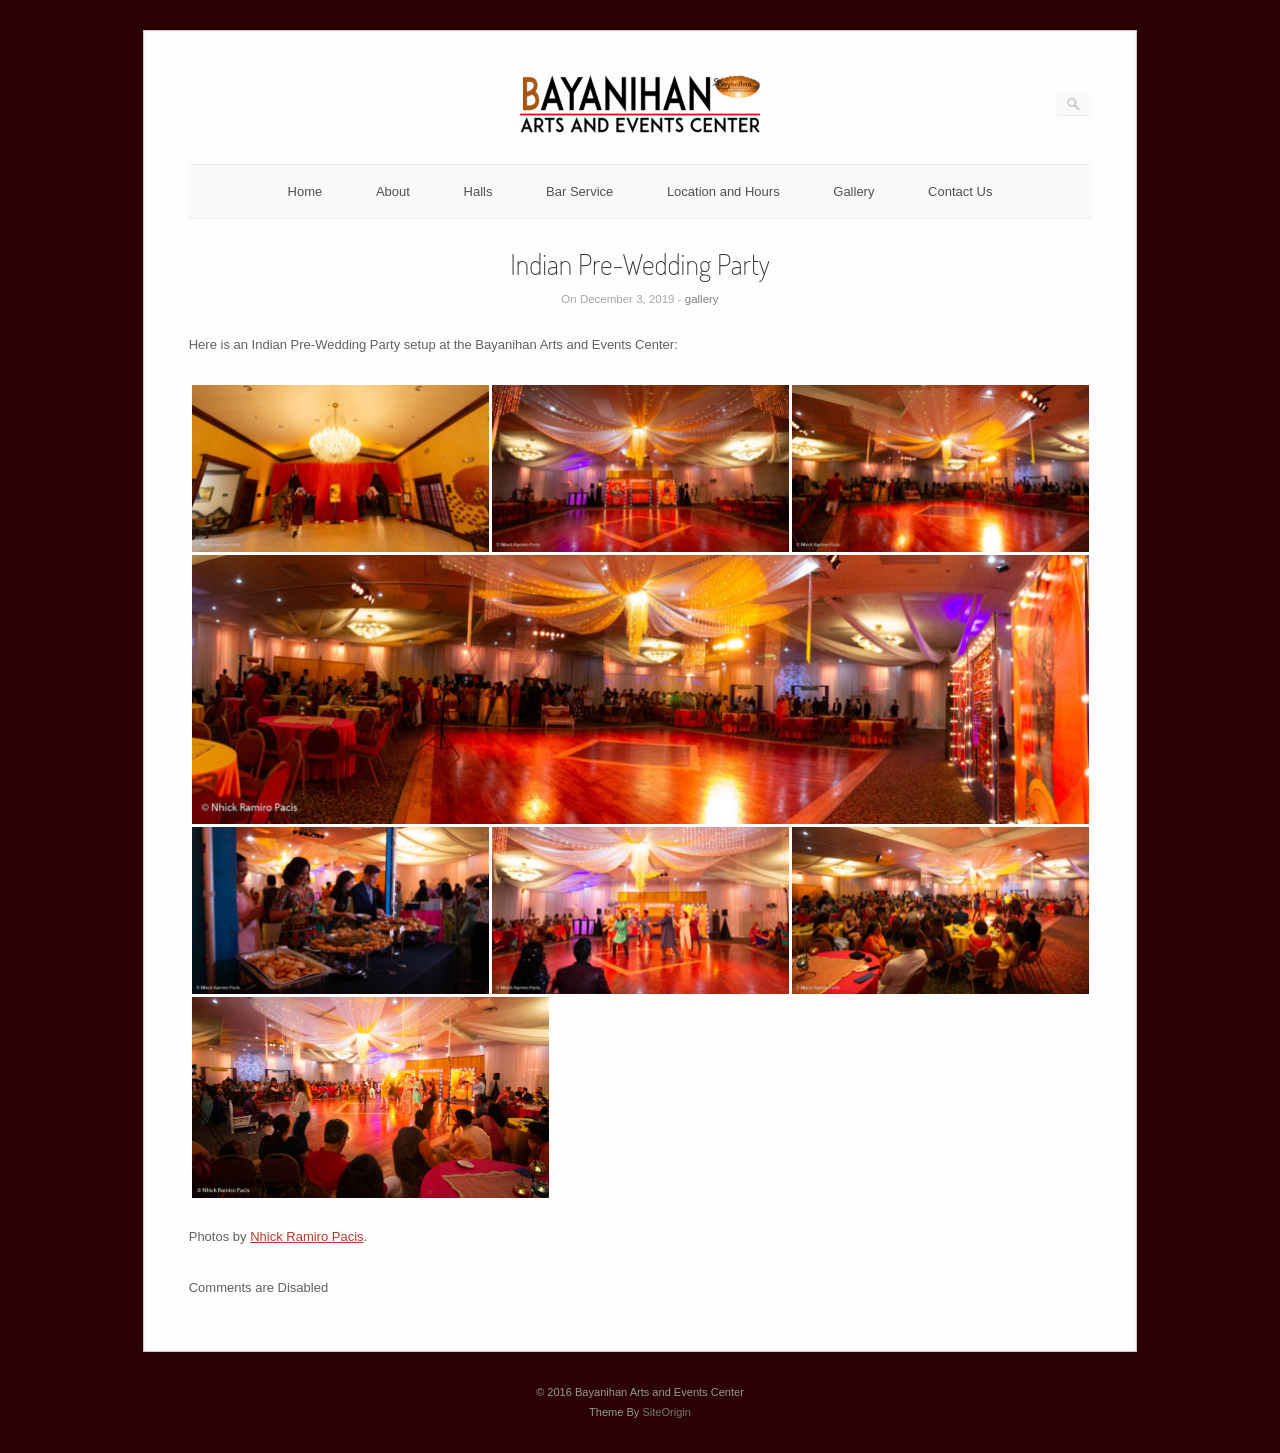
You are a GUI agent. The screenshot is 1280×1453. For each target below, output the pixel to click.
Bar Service (579, 191)
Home (305, 191)
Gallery (853, 191)
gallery (702, 299)
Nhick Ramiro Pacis (306, 1236)
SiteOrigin (666, 1412)
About (393, 191)
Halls (478, 191)
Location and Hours (723, 191)
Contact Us (960, 191)
